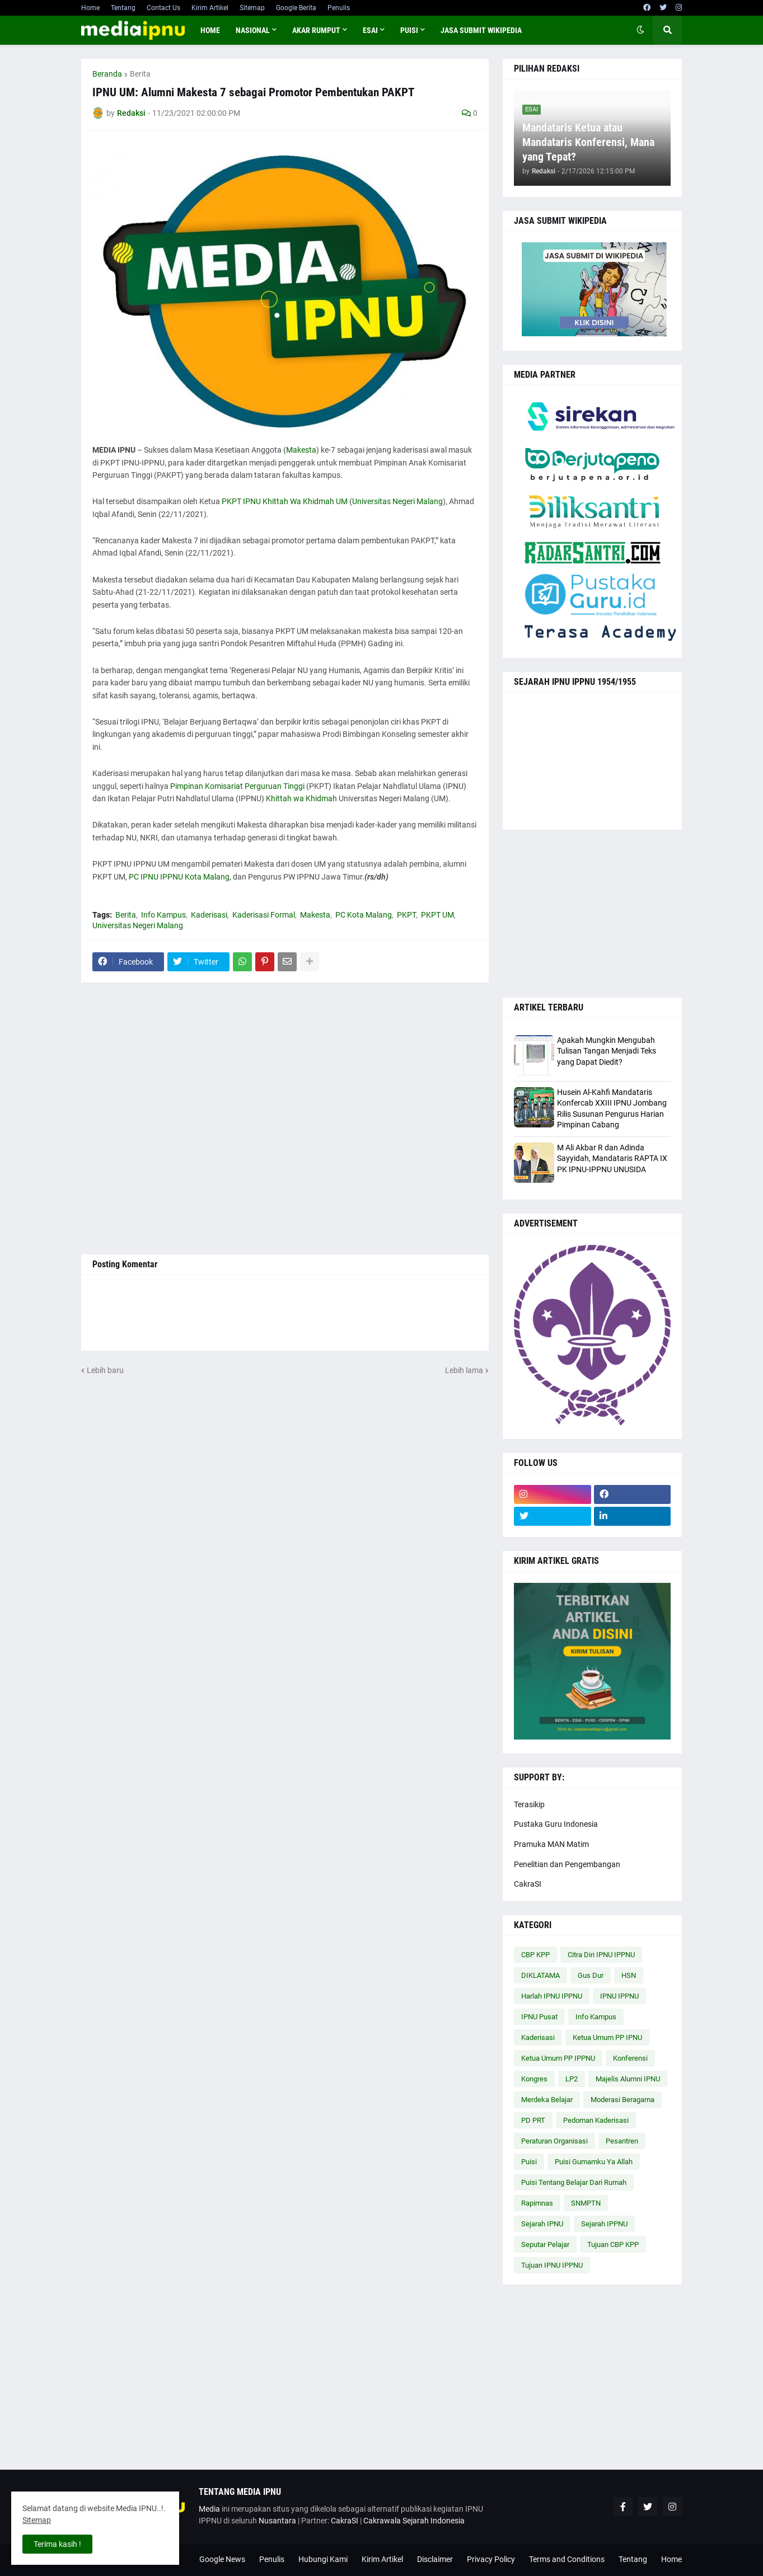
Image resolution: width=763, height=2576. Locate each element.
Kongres (534, 2079)
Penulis (338, 8)
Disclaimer (435, 2559)
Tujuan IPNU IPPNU (552, 2265)
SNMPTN (586, 2203)
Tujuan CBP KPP (613, 2244)
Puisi (529, 2161)
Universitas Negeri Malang (397, 501)
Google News (222, 2559)
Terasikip (529, 1804)
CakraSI (527, 1883)
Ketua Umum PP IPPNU (558, 2058)
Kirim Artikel (209, 8)
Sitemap (252, 8)
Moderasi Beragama (622, 2099)
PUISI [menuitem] (409, 30)
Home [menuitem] (210, 30)
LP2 (571, 2079)
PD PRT (533, 2120)
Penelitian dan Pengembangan (567, 1864)
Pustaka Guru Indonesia (556, 1824)
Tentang (123, 8)
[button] (640, 30)
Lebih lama (464, 1370)
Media (209, 2508)
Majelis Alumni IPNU (628, 2079)
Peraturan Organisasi (554, 2141)
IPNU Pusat (539, 2017)
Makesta (301, 449)
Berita (140, 74)
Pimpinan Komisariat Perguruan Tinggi (237, 786)
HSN (628, 1975)
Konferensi (630, 2058)
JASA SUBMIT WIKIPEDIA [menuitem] (481, 30)
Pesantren (622, 2141)
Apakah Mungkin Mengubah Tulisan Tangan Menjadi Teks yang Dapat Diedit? (606, 1051)
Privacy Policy (491, 2559)
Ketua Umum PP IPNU (607, 2037)
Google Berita (296, 8)
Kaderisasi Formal (263, 915)
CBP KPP (535, 1954)
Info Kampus (163, 915)
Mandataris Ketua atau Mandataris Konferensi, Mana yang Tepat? (588, 142)
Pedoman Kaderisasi (596, 2120)
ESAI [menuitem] (370, 30)
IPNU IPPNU (619, 1996)
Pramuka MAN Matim (551, 1844)
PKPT (406, 915)
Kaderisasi (209, 915)
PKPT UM (437, 915)
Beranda (107, 74)
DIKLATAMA (540, 1975)
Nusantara (277, 2520)
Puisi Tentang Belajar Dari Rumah (573, 2182)
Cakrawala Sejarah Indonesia (414, 2520)
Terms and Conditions (567, 2559)
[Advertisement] (285, 1118)
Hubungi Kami (323, 2559)
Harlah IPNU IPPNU (551, 1996)
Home (90, 8)
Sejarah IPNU (542, 2224)
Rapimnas (537, 2203)
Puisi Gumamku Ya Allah (594, 2161)
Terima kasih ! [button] (57, 2544)
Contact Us (163, 8)
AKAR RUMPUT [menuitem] (316, 30)
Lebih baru (105, 1370)
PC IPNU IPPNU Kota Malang (179, 876)
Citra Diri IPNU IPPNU (601, 1954)
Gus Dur (590, 1975)
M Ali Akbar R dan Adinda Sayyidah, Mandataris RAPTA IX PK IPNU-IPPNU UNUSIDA (612, 1158)
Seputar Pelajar (545, 2244)
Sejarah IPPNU (604, 2224)
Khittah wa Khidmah (301, 798)
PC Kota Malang (363, 915)
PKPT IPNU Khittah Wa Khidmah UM (285, 501)
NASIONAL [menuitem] (253, 30)
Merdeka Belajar (547, 2099)
